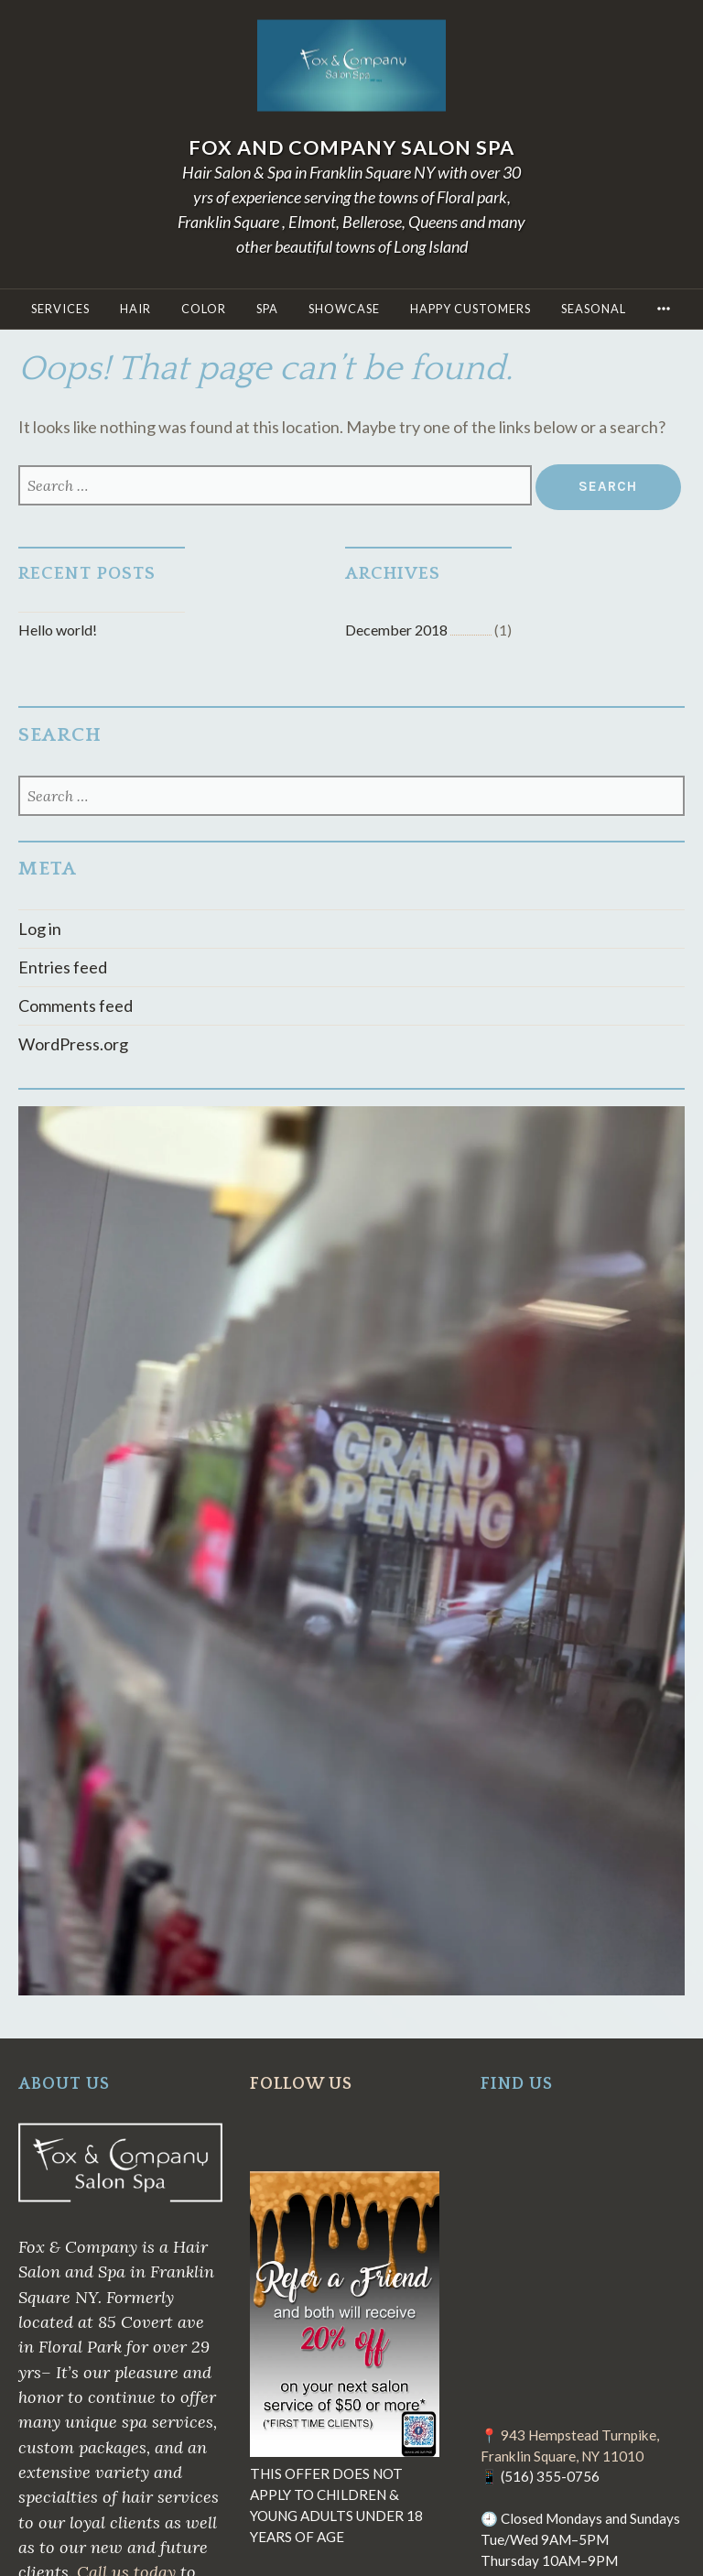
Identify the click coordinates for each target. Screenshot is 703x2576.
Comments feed (75, 1005)
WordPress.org (73, 1044)
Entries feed (62, 967)
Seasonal (593, 308)
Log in (39, 928)
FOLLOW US (301, 2084)
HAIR (135, 308)
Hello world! (57, 629)
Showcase (344, 308)
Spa (267, 308)
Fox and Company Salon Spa (351, 147)
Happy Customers (470, 308)
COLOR (203, 308)
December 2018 (396, 629)
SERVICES (60, 308)
